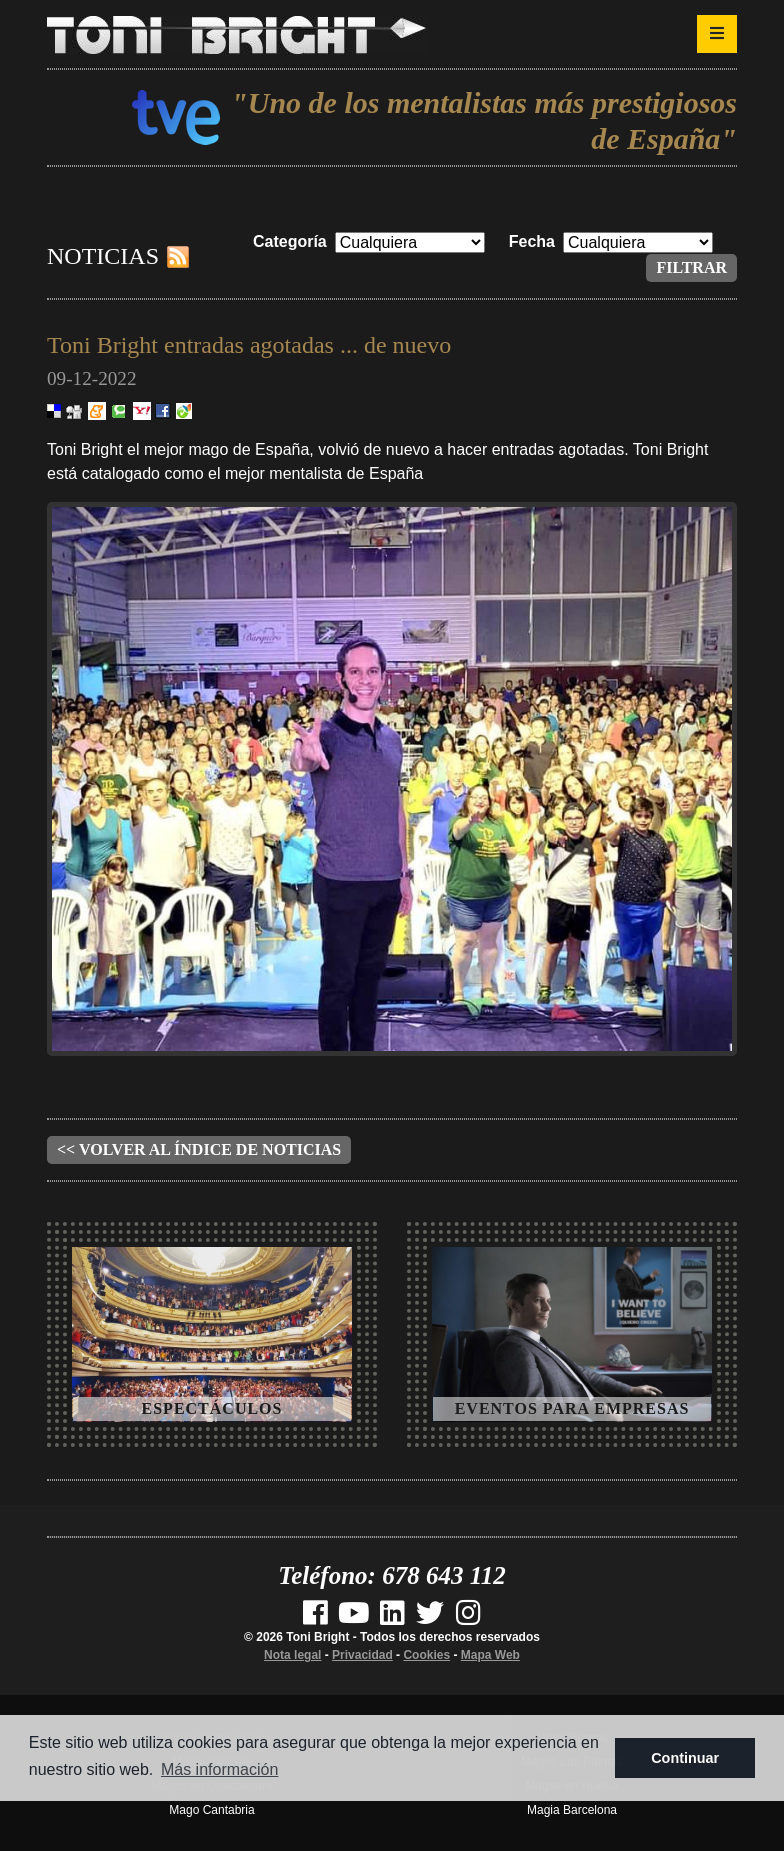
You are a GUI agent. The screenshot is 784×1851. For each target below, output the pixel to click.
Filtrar (691, 267)
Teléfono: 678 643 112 (392, 1575)
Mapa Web (490, 1655)
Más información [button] (219, 1769)
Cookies (426, 1655)
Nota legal (292, 1655)
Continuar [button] (685, 1758)
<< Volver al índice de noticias (199, 1149)
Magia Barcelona (572, 1810)
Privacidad (362, 1655)
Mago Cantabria (211, 1810)
